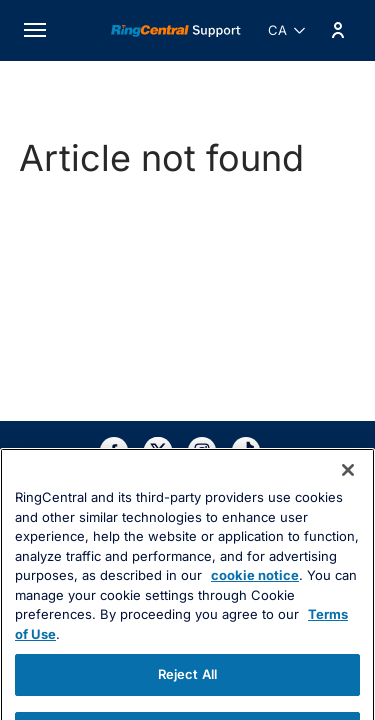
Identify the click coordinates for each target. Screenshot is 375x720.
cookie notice (255, 604)
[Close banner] (348, 499)
